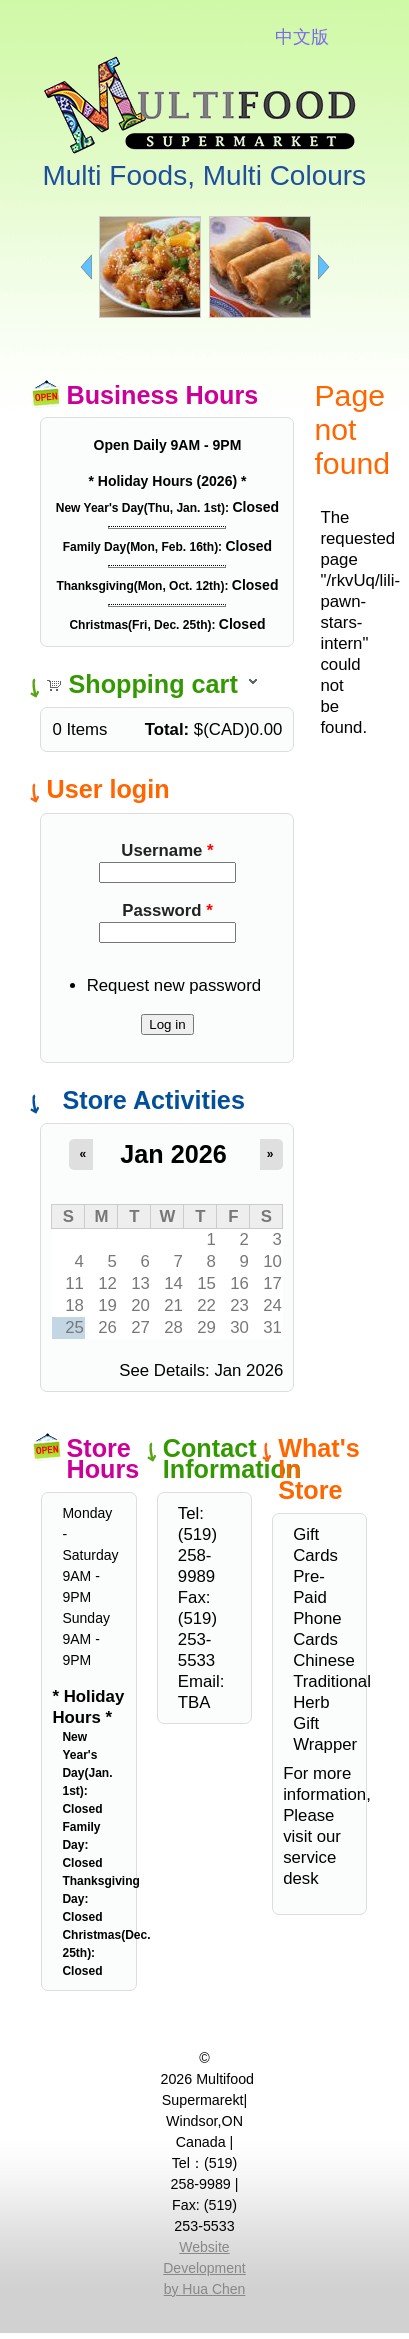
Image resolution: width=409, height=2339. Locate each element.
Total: (167, 729)
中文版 (302, 37)
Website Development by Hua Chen (204, 2268)
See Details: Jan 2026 (201, 1370)
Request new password (174, 985)
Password (167, 910)
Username (167, 850)
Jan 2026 (173, 1154)
